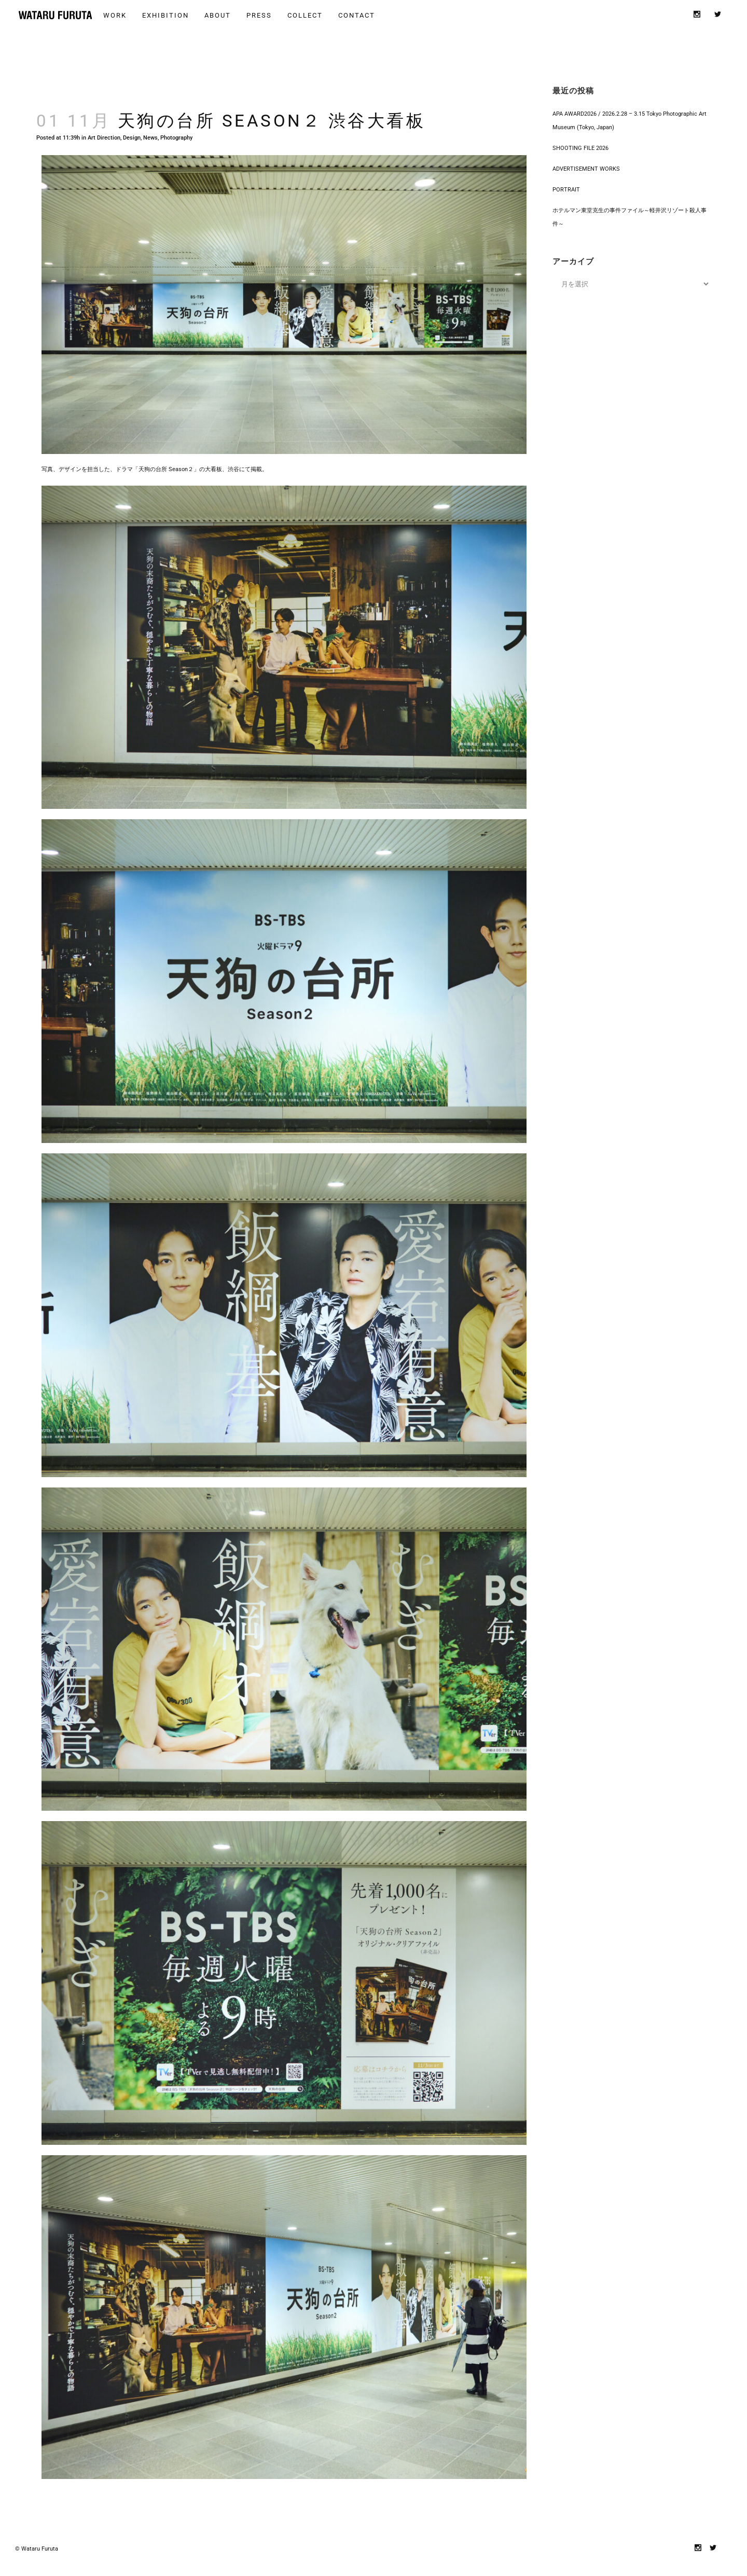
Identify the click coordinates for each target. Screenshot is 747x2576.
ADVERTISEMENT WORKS (586, 158)
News (150, 127)
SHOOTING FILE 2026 (580, 137)
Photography (176, 127)
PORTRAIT (566, 179)
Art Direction (104, 127)
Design (132, 127)
